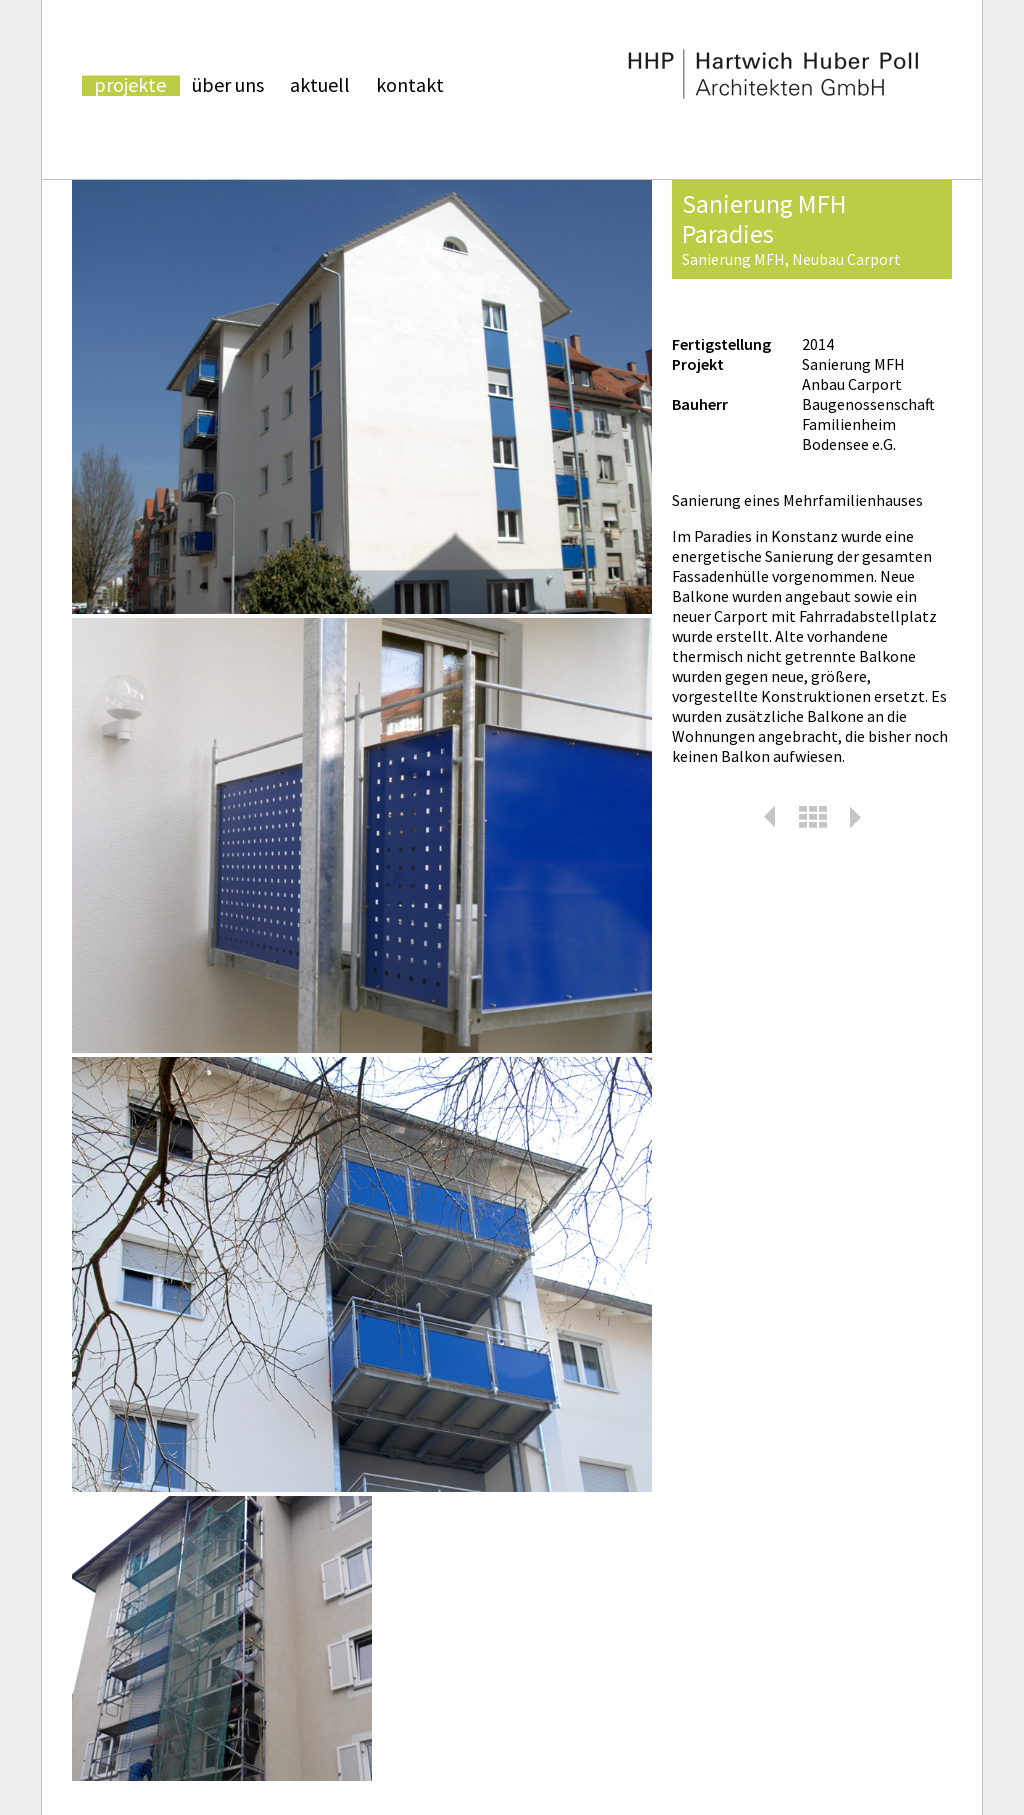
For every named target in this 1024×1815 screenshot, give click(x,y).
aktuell (320, 85)
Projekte (130, 85)
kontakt (410, 85)
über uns (228, 85)
